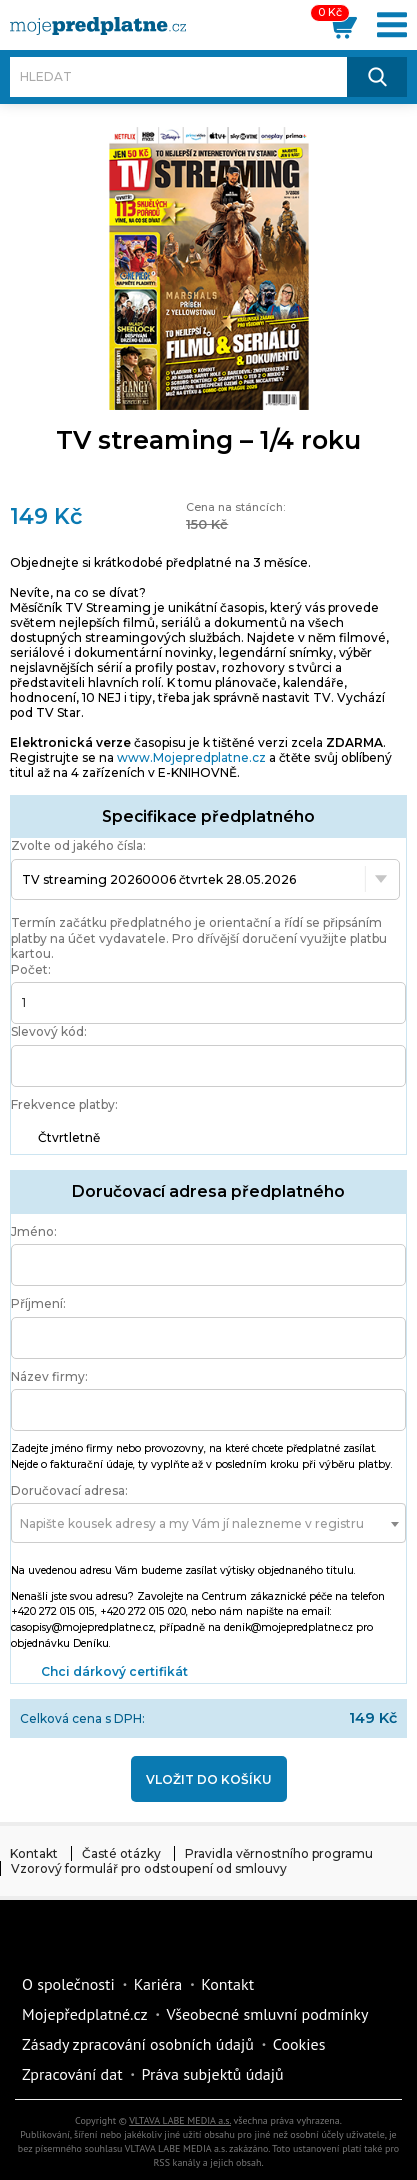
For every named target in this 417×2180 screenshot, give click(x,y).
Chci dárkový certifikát (114, 1671)
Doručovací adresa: (69, 1490)
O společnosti (68, 1984)
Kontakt (34, 1853)
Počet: (31, 969)
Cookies (299, 2044)
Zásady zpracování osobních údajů (138, 2044)
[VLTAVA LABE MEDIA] (98, 26)
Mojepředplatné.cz (85, 2014)
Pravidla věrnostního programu (279, 1853)
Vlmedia (75, 1939)
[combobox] (208, 1523)
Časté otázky (121, 1853)
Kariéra (158, 1984)
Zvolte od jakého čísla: (78, 845)
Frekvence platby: (64, 1104)
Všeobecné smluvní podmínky (268, 2014)
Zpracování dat (72, 2074)
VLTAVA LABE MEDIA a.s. (180, 2120)
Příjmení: (38, 1303)
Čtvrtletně (69, 1137)
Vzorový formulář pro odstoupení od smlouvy (149, 1868)
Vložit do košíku (209, 1779)
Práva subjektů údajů (213, 2074)
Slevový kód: (49, 1031)
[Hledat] (178, 77)
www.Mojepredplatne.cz (191, 757)
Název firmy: (49, 1376)
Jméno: (34, 1231)
